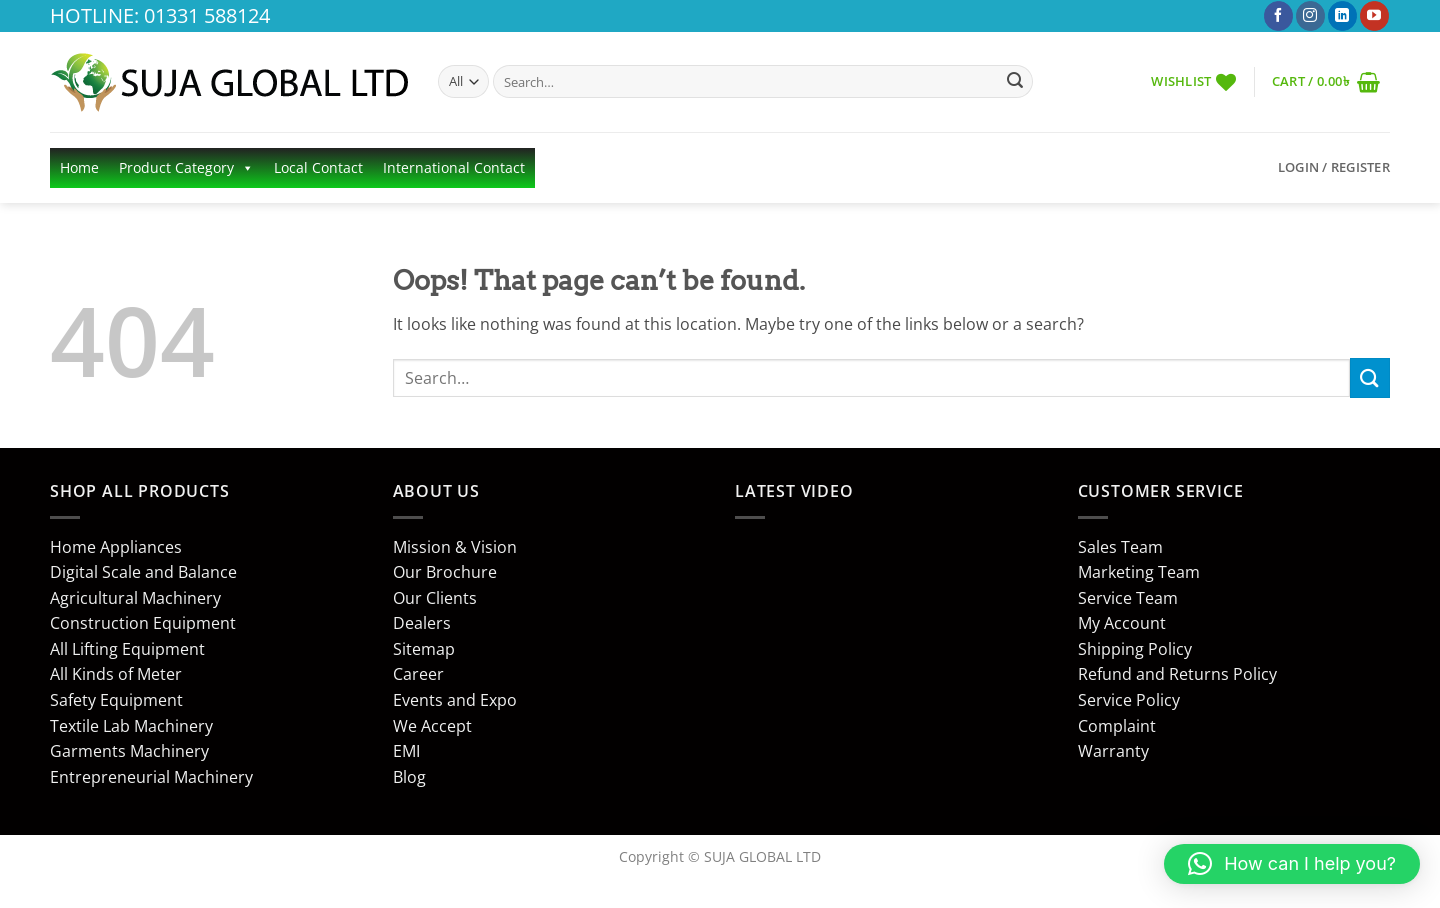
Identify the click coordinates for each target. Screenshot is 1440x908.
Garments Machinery (129, 751)
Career (418, 674)
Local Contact (318, 167)
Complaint (1117, 726)
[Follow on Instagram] (1310, 16)
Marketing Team (1139, 572)
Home (79, 167)
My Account (1122, 623)
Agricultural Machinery (135, 598)
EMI (406, 751)
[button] (1326, 81)
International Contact (454, 167)
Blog (409, 777)
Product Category (186, 168)
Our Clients (435, 598)
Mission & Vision (455, 547)
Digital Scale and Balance (143, 572)
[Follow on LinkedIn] (1342, 16)
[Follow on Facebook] (1278, 16)
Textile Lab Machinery (131, 726)
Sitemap (424, 649)
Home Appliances (116, 547)
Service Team (1128, 598)
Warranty (1113, 751)
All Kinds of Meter (116, 674)
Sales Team (1120, 547)
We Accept (432, 726)
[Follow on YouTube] (1374, 16)
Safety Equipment (116, 700)
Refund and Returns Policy (1177, 674)
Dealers (422, 623)
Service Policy (1129, 700)
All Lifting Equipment (127, 649)
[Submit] (1015, 82)
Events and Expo (455, 700)
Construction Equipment (143, 623)
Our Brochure (445, 572)
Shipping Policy (1135, 649)
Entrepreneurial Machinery (151, 777)
